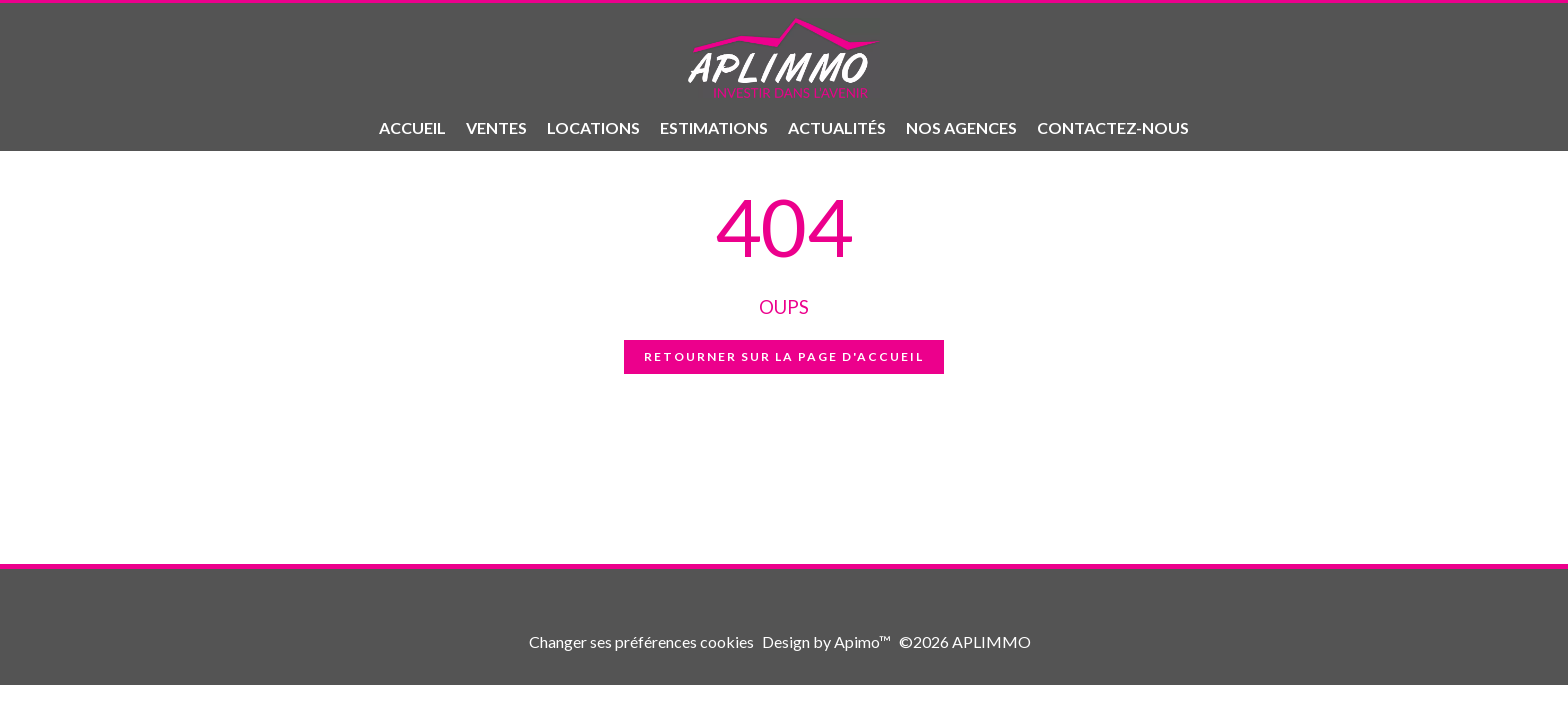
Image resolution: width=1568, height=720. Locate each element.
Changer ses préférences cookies (641, 641)
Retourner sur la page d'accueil (784, 356)
